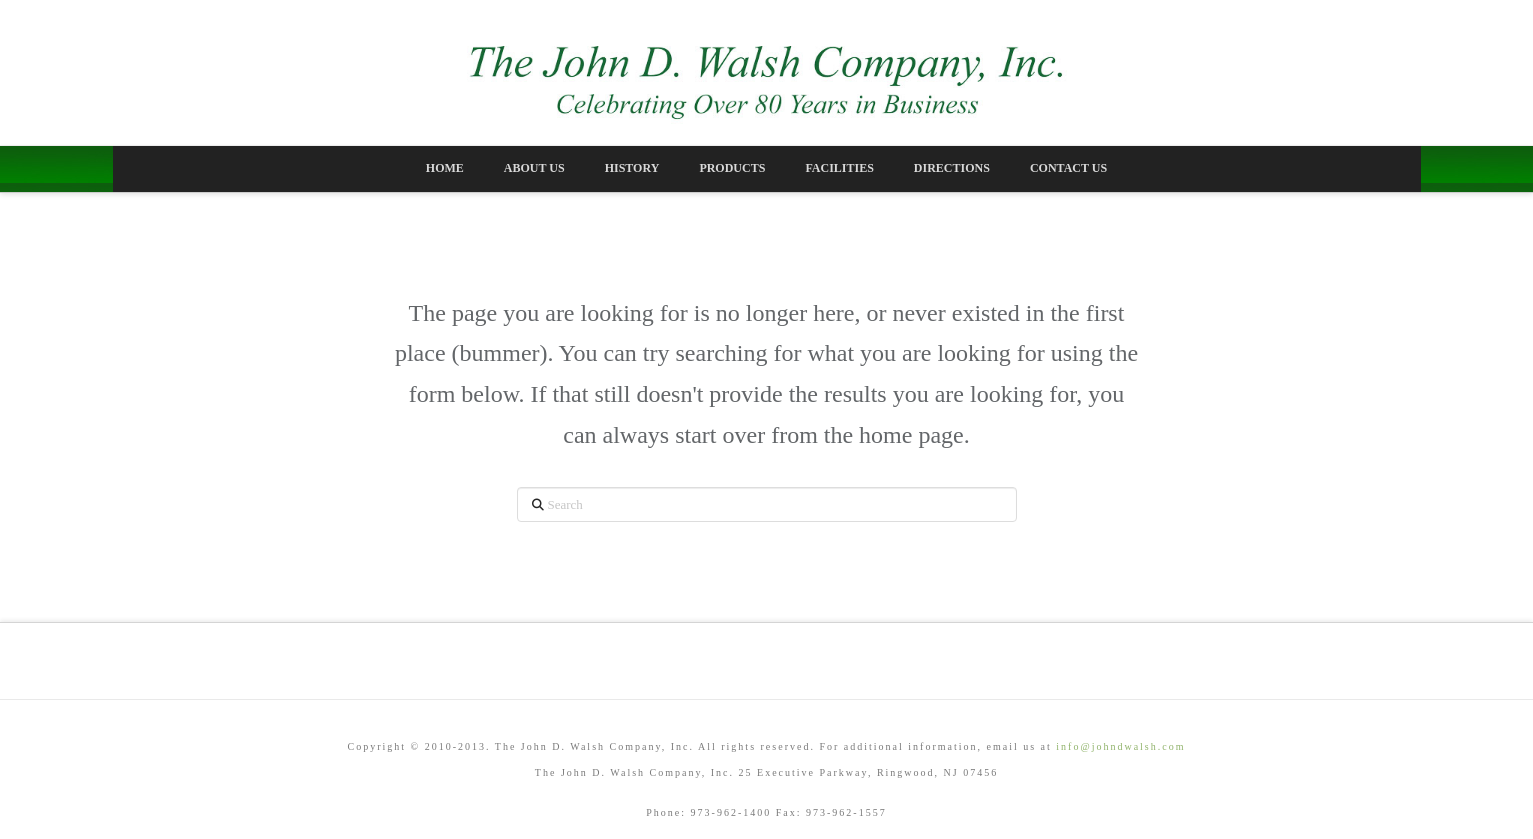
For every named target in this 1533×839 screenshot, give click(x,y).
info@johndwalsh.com (1120, 746)
